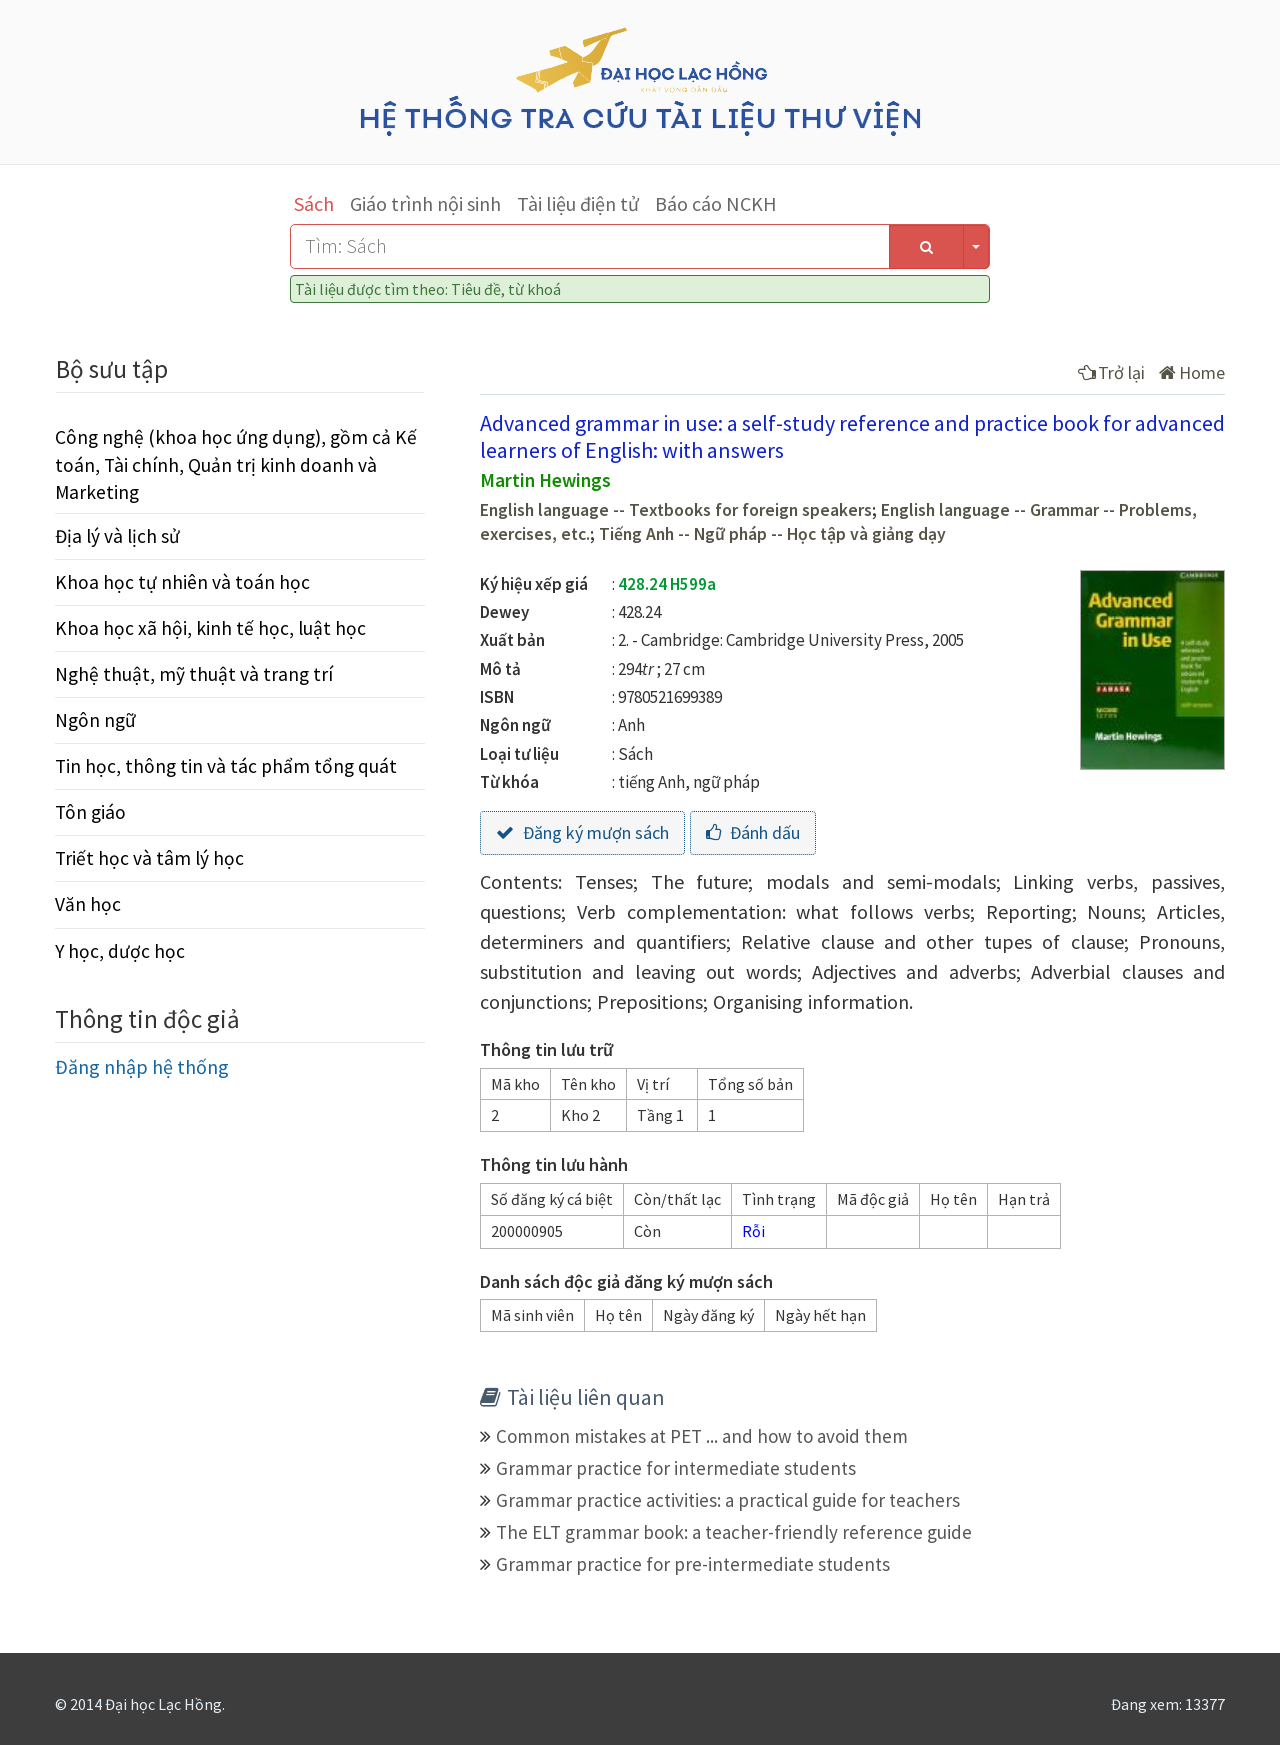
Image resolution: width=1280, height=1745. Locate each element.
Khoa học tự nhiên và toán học (182, 582)
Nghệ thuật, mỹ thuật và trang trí (194, 674)
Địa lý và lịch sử (117, 536)
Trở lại (1111, 372)
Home (1192, 372)
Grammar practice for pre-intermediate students (693, 1564)
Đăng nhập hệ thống (142, 1066)
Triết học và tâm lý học (149, 858)
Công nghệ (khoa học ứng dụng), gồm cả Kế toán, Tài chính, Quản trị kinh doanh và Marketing (236, 464)
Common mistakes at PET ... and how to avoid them (702, 1436)
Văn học (88, 904)
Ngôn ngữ (95, 720)
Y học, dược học (120, 951)
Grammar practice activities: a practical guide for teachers (728, 1500)
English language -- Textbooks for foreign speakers (676, 510)
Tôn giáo (90, 812)
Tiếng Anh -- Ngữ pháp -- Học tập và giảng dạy (772, 534)
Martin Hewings (545, 480)
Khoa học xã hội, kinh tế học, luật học (210, 628)
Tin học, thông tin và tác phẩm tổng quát (226, 766)
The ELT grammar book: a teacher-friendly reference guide (734, 1532)
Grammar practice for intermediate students (676, 1468)
